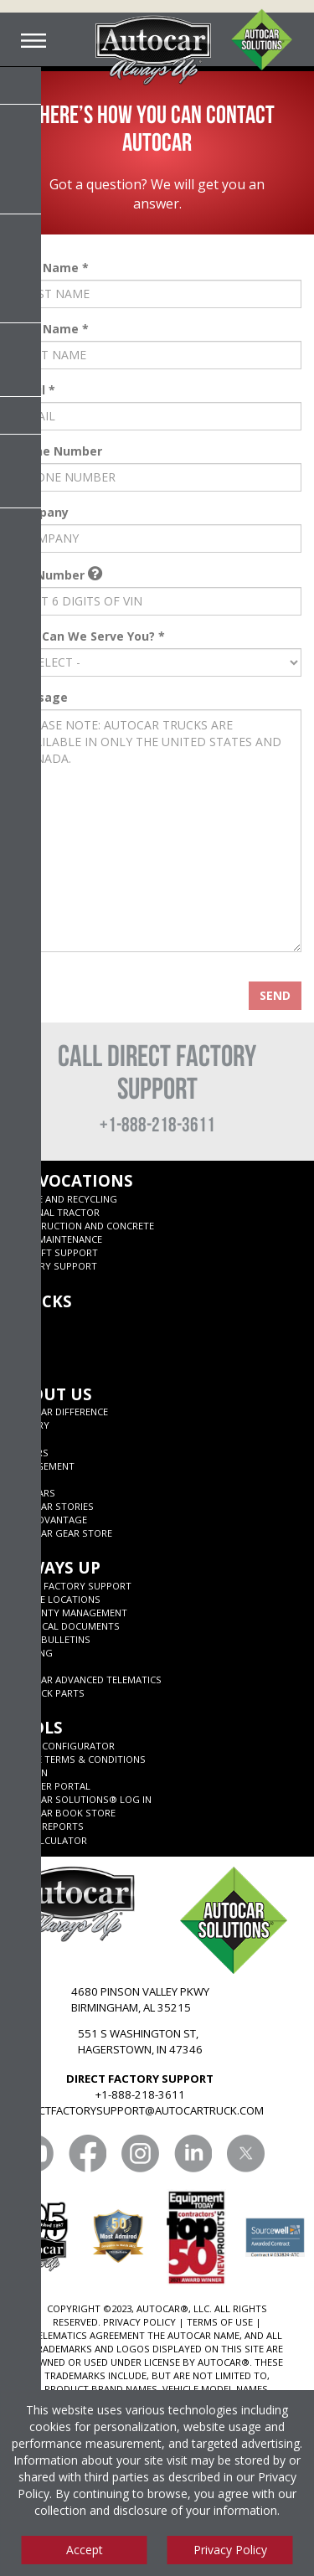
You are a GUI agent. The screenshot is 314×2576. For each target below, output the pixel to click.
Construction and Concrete (81, 1225)
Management (42, 1466)
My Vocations (71, 1180)
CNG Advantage (48, 1519)
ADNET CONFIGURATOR (62, 1745)
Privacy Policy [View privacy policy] (230, 2550)
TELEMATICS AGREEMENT (88, 2335)
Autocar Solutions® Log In (80, 1799)
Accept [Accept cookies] (84, 2550)
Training (31, 1652)
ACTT (21, 1332)
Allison (28, 1772)
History (29, 1425)
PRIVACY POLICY (139, 2322)
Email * (34, 390)
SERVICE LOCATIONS (54, 1599)
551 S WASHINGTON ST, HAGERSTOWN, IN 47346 (140, 2041)
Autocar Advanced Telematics (85, 1679)
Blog (22, 1479)
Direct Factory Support (70, 1585)
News (22, 1438)
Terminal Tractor (54, 1212)
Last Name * (51, 329)
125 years (32, 1492)
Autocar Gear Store (60, 1533)
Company (41, 512)
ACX (18, 1318)
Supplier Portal (49, 1786)
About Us (50, 1393)
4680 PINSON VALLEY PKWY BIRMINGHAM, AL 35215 (140, 1999)
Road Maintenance (55, 1239)
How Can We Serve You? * (89, 636)
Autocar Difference (58, 1411)
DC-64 (22, 1345)
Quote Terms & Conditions (77, 1759)
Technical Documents (64, 1626)
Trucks (40, 1301)
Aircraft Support (53, 1252)
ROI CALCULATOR (48, 1840)
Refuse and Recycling (63, 1199)
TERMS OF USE (220, 2322)
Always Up (54, 1567)
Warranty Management (68, 1612)
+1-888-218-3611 (157, 1125)
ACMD (22, 1358)
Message (40, 697)
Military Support (53, 1266)
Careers (29, 1452)
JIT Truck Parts (47, 1693)
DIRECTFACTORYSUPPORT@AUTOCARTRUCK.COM (140, 2110)
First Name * (51, 268)
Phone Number (57, 451)
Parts (24, 1666)
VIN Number (57, 575)
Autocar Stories (51, 1506)
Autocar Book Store (62, 1812)
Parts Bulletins (49, 1639)
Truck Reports (46, 1826)
